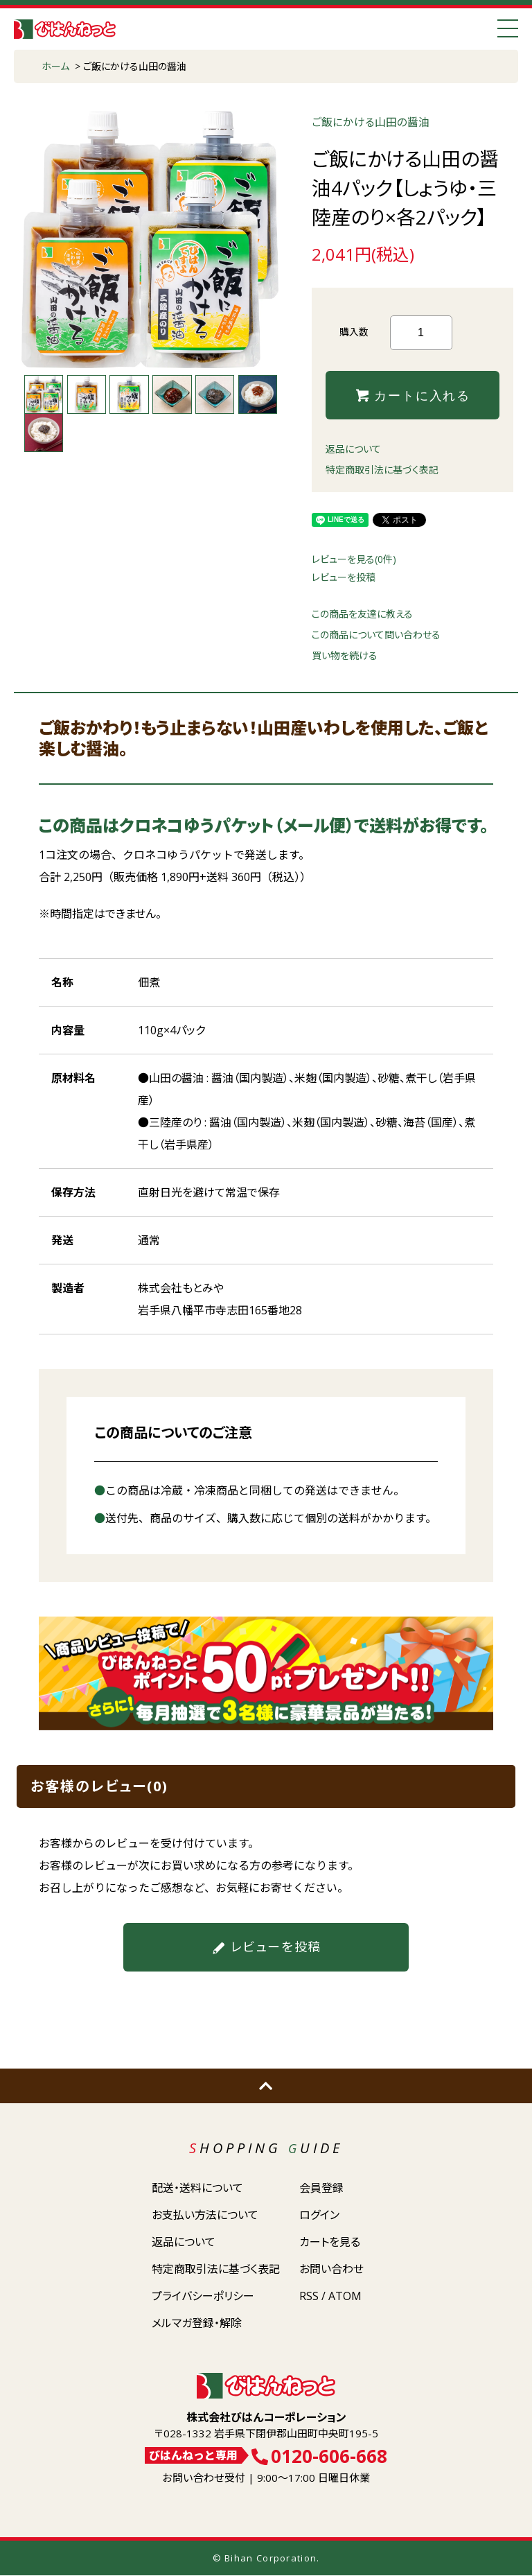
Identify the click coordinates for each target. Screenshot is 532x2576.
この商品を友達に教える (362, 614)
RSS (309, 2296)
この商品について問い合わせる (376, 635)
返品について (353, 449)
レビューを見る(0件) (354, 559)
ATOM (345, 2296)
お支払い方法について (205, 2214)
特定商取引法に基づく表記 (382, 470)
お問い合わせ (331, 2269)
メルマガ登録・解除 (197, 2323)
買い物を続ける (345, 656)
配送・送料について (197, 2187)
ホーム (55, 66)
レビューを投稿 (343, 577)
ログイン (319, 2214)
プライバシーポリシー (203, 2296)
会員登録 (321, 2187)
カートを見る (329, 2241)
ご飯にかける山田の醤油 (134, 66)
